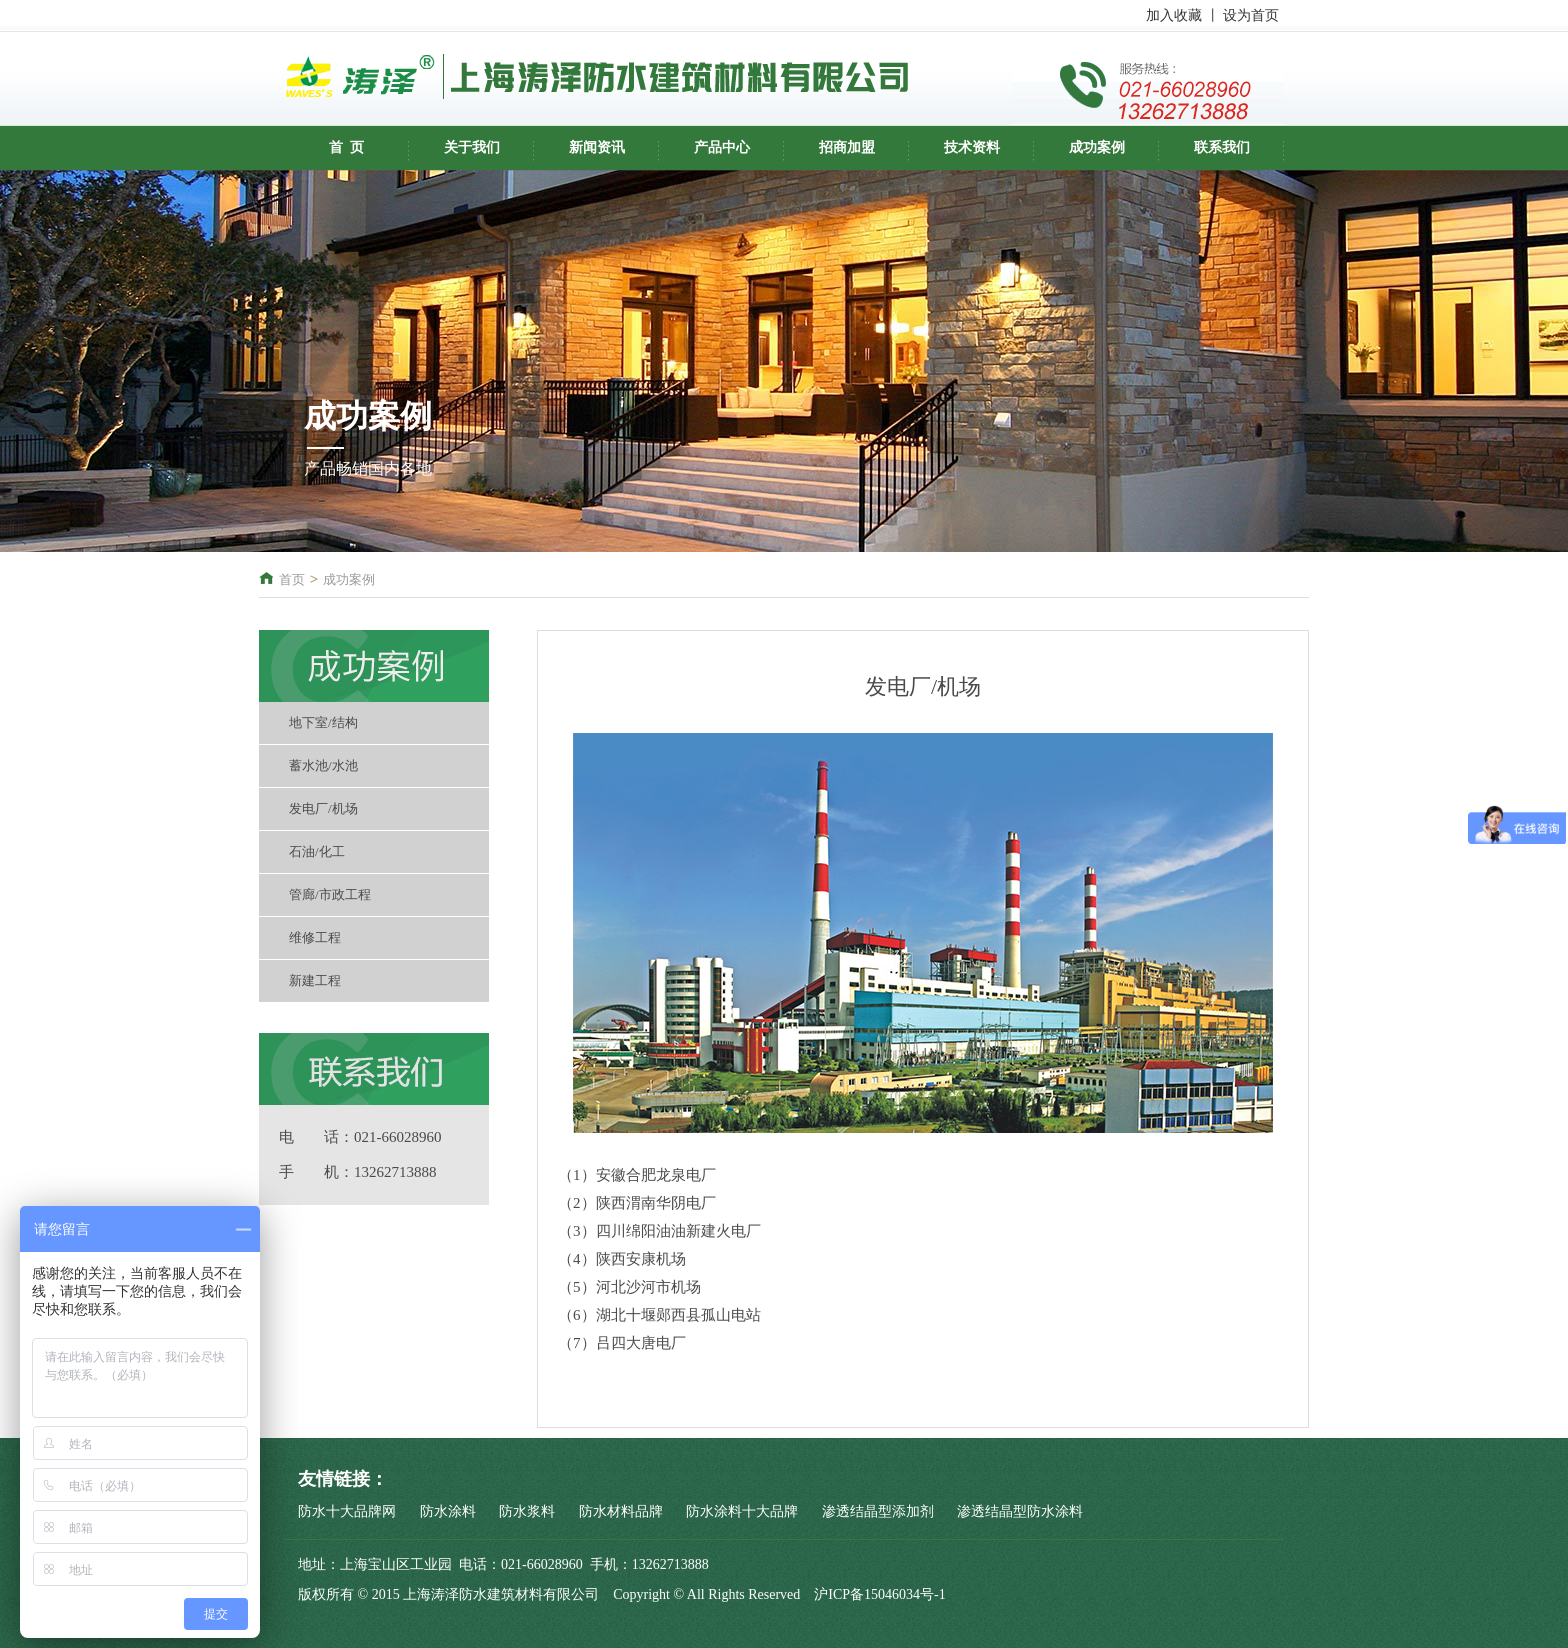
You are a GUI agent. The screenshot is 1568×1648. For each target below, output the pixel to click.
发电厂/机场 (323, 808)
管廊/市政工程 (330, 894)
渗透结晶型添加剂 (878, 1511)
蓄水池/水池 (323, 765)
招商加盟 (847, 147)
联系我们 (1222, 147)
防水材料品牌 (621, 1511)
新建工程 (315, 980)
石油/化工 (317, 851)
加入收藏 (1174, 15)
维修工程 (315, 937)
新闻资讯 (597, 147)
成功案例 (1097, 147)
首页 (292, 579)
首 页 (346, 147)
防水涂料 (448, 1511)
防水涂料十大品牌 (742, 1511)
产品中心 (722, 147)
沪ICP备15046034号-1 (879, 1594)
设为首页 (1251, 15)
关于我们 (472, 147)
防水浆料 (527, 1511)
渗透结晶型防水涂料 (1020, 1511)
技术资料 (972, 147)
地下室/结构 (323, 722)
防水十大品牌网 (347, 1511)
